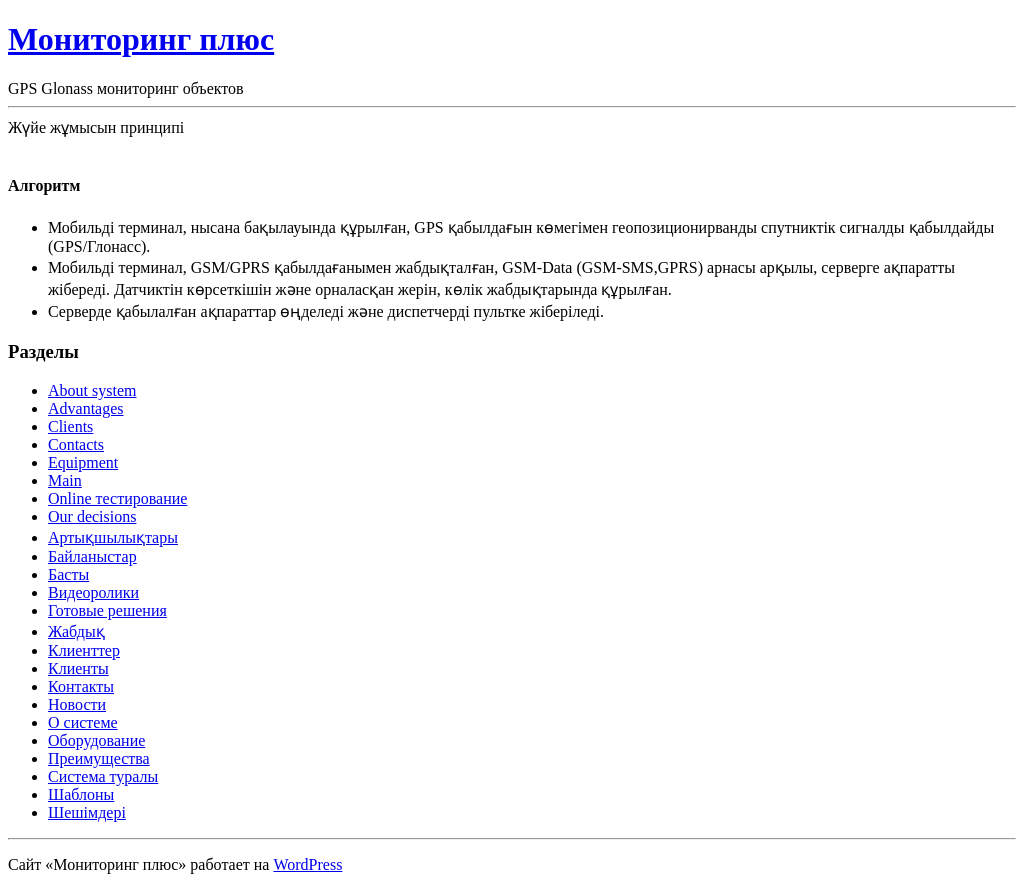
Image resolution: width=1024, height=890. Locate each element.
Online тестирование (117, 498)
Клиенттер (84, 650)
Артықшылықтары (113, 537)
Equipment (83, 462)
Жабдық (76, 631)
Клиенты (78, 668)
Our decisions (92, 516)
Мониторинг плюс (141, 39)
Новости (77, 704)
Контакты (81, 686)
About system (92, 390)
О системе (83, 722)
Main (65, 480)
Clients (70, 426)
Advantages (86, 408)
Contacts (76, 444)
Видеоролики (93, 592)
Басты (68, 574)
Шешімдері (87, 812)
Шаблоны (81, 794)
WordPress (307, 864)
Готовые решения (107, 610)
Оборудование (96, 740)
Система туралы (103, 776)
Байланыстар (92, 556)
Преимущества (99, 758)
